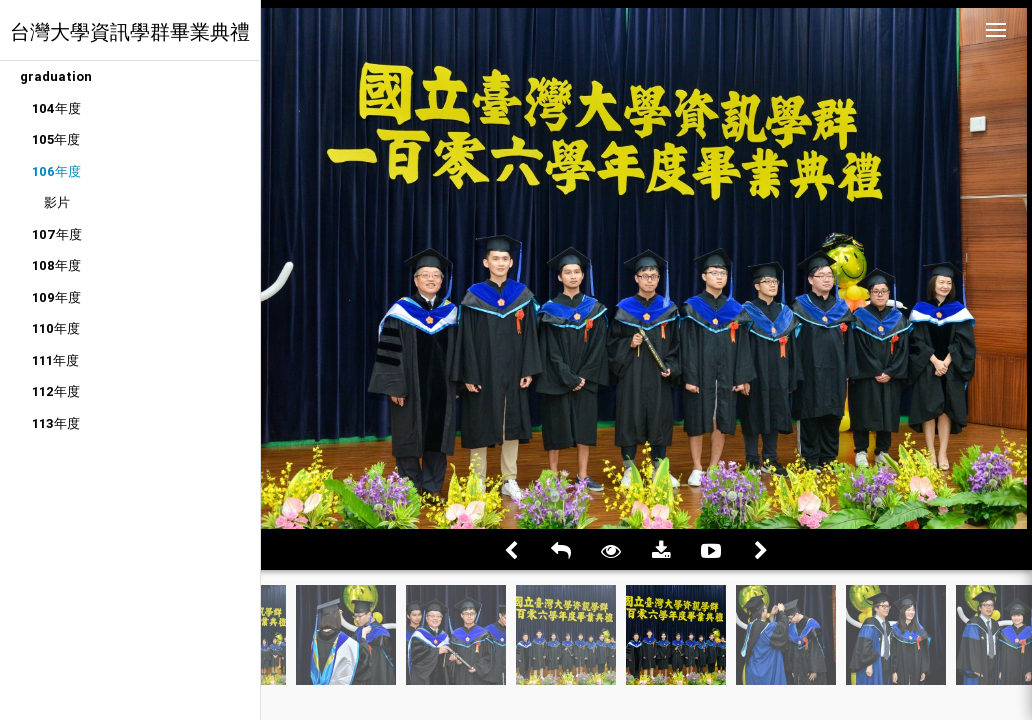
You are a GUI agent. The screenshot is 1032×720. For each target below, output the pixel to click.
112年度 (56, 391)
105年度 (56, 139)
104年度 (56, 108)
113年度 (56, 423)
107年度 (57, 234)
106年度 (56, 171)
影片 (57, 202)
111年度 (55, 360)
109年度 (56, 297)
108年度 (56, 265)
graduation (56, 76)
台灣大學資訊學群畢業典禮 (130, 31)
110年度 (56, 328)
